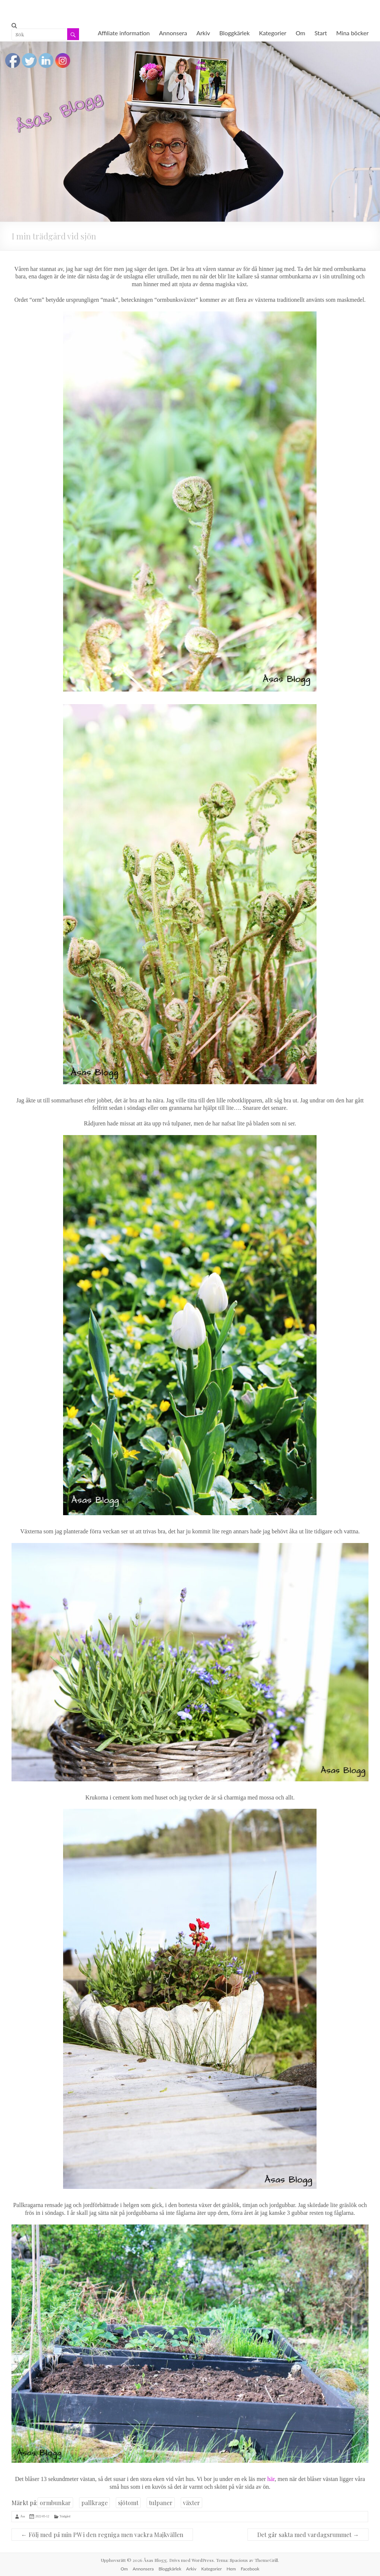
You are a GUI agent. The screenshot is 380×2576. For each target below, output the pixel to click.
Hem (231, 2569)
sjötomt (128, 2503)
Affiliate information (124, 32)
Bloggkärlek (234, 32)
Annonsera (173, 32)
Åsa (22, 2516)
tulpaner (161, 2503)
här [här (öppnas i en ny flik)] (271, 2479)
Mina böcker (352, 32)
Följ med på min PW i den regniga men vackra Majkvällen (102, 2535)
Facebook (250, 2569)
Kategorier (272, 32)
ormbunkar (55, 2503)
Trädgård (65, 2516)
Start (321, 32)
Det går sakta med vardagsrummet (308, 2535)
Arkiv (203, 32)
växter (191, 2503)
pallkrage (94, 2503)
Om (300, 32)
